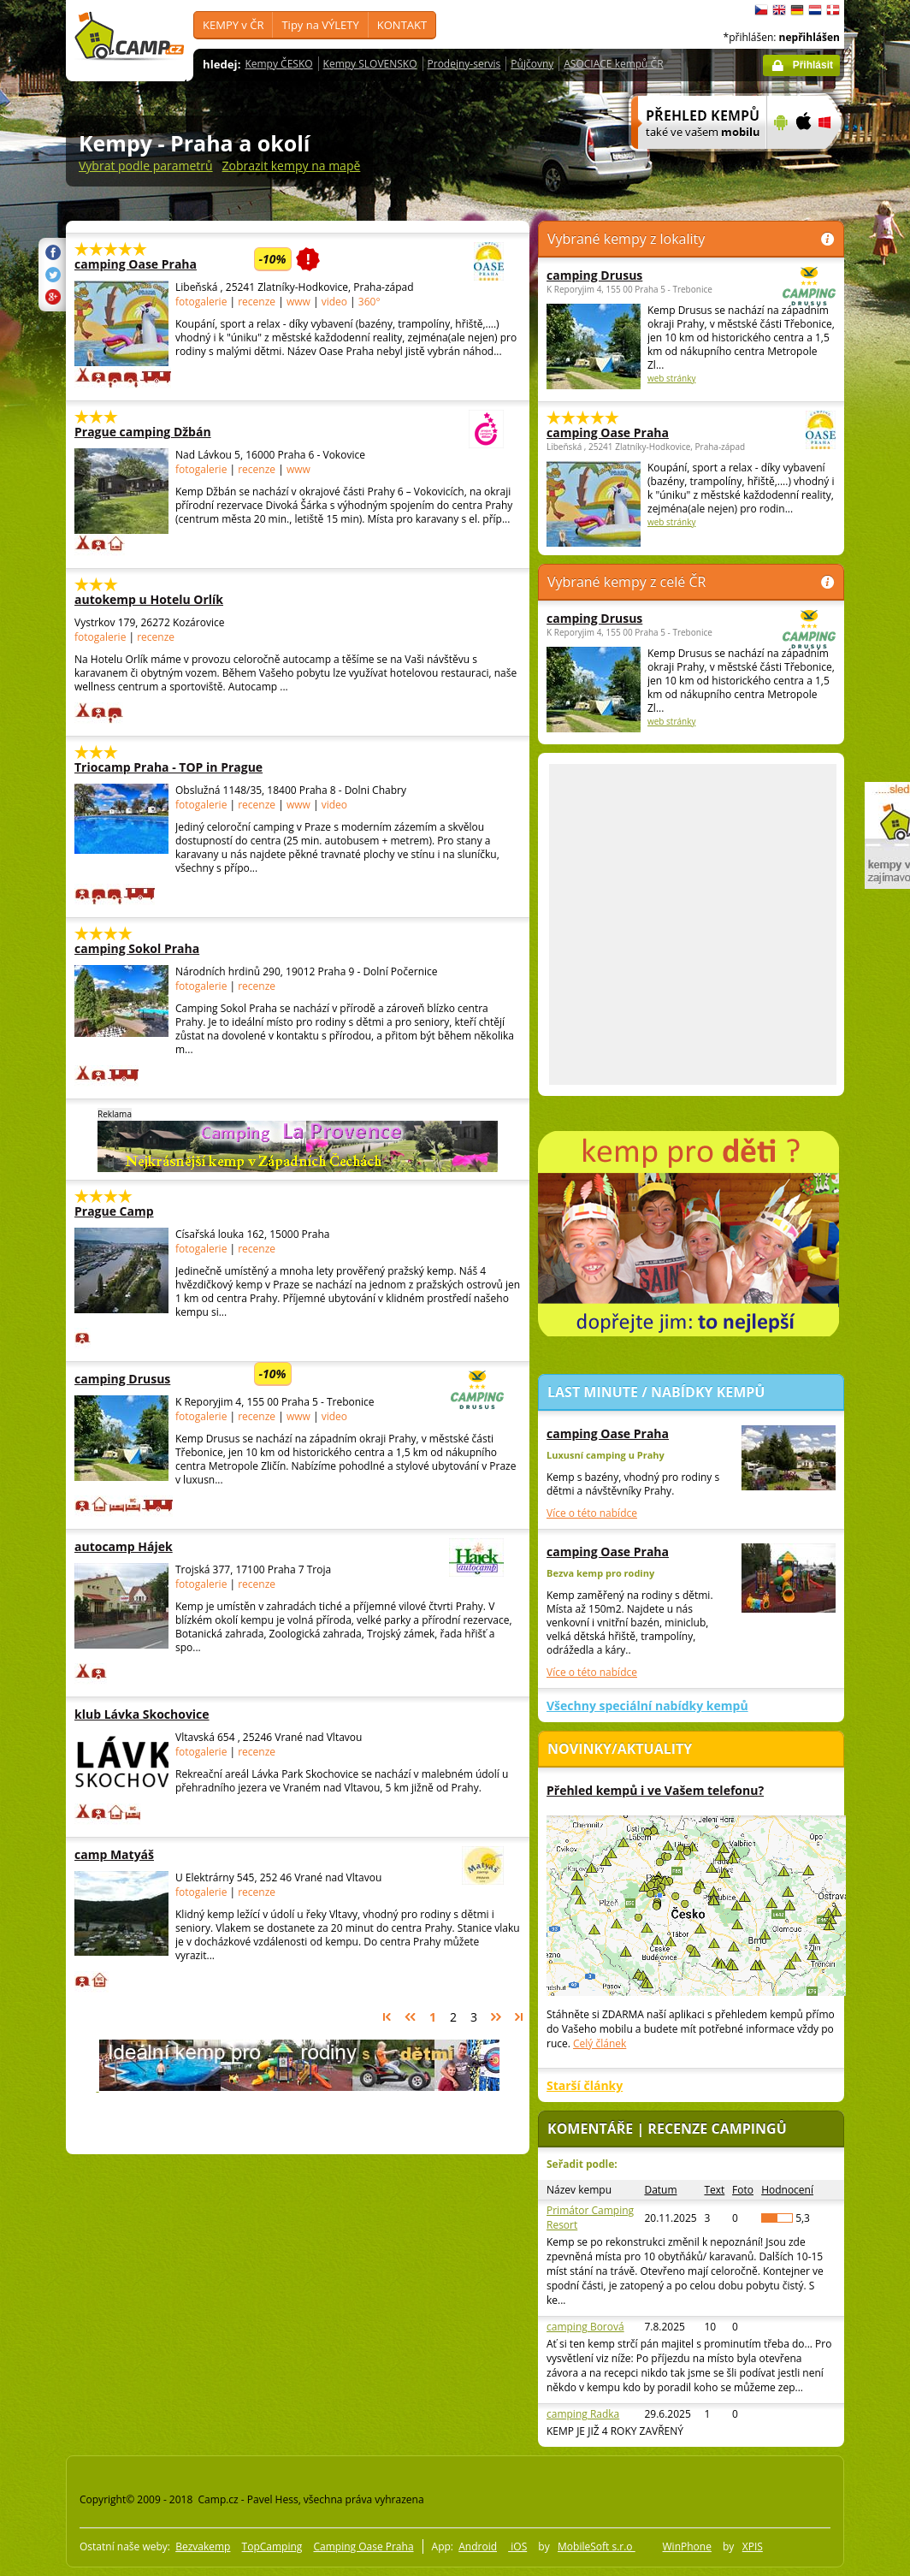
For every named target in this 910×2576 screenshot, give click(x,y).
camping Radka (583, 2414)
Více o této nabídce (592, 1513)
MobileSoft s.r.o (596, 2546)
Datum (660, 2189)
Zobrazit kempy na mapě (291, 165)
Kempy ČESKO (278, 63)
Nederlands (815, 10)
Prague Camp (180, 1211)
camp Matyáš (242, 1854)
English (779, 10)
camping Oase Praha (242, 264)
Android (477, 2546)
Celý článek (599, 2043)
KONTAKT (402, 25)
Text (714, 2189)
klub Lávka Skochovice (180, 1714)
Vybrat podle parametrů (146, 165)
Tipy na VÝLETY (319, 25)
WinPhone (687, 2546)
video (334, 301)
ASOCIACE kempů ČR (613, 63)
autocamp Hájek (242, 1546)
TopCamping (272, 2546)
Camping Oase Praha (363, 2546)
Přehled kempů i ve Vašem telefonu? (655, 1790)
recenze (258, 301)
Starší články (585, 2085)
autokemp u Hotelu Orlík (180, 599)
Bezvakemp (202, 2546)
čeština (761, 10)
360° (369, 301)
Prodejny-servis (464, 63)
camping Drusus (242, 1379)
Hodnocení (787, 2189)
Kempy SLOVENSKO (370, 63)
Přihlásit (813, 65)
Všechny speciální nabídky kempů (647, 1705)
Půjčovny (532, 63)
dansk (833, 10)
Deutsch (797, 10)
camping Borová (585, 2326)
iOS (517, 2546)
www (298, 301)
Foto (742, 2189)
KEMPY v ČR (233, 25)
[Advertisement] (222, 924)
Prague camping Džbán (242, 431)
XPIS (752, 2546)
